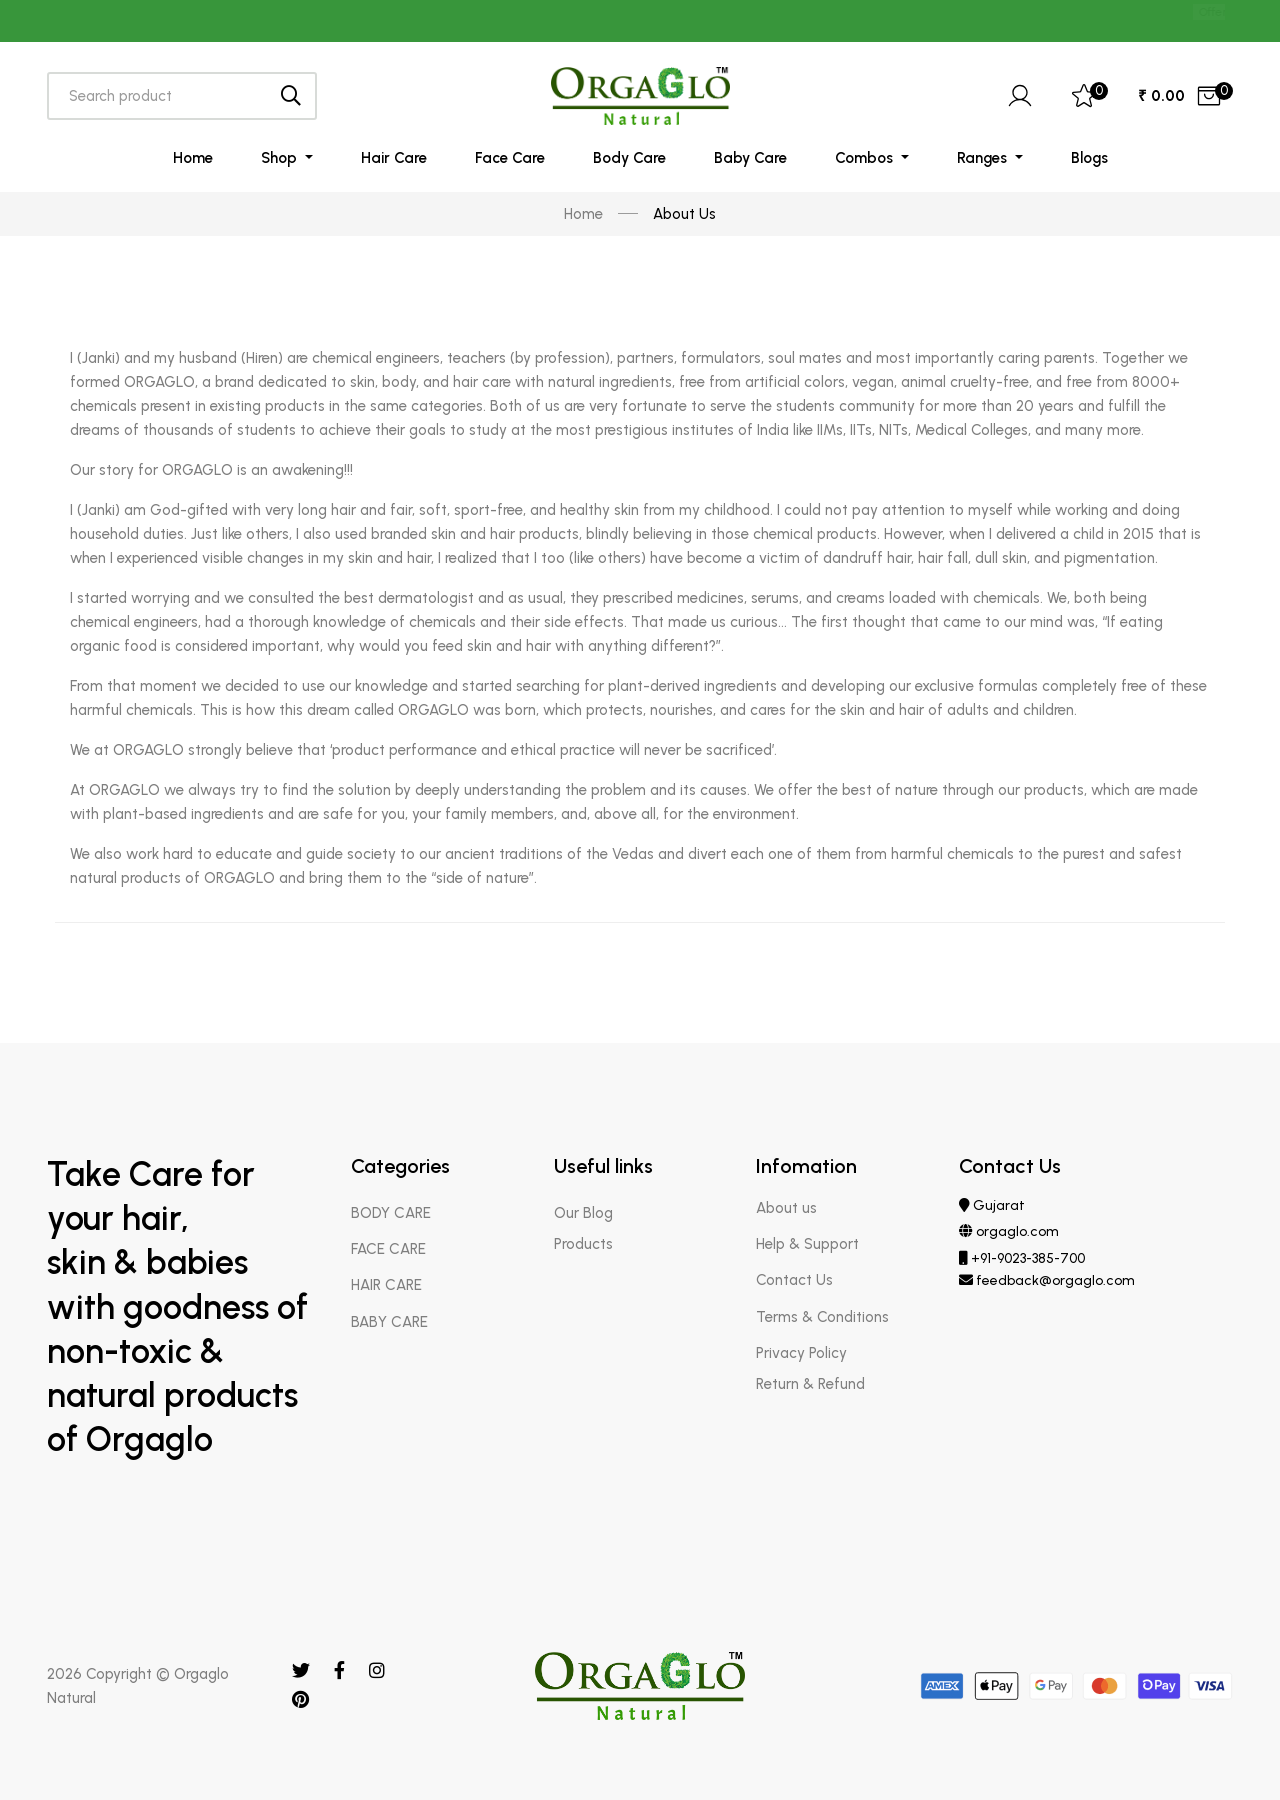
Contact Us (794, 1280)
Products (583, 1244)
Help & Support (807, 1244)
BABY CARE (389, 1322)
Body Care (629, 158)
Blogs (1089, 158)
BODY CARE (391, 1213)
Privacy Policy (801, 1353)
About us (786, 1208)
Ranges (984, 158)
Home (193, 158)
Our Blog (583, 1213)
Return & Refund (810, 1384)
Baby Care (750, 158)
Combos (866, 158)
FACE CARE (388, 1249)
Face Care (510, 158)
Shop (281, 158)
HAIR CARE (386, 1285)
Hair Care (394, 158)
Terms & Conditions (822, 1317)
